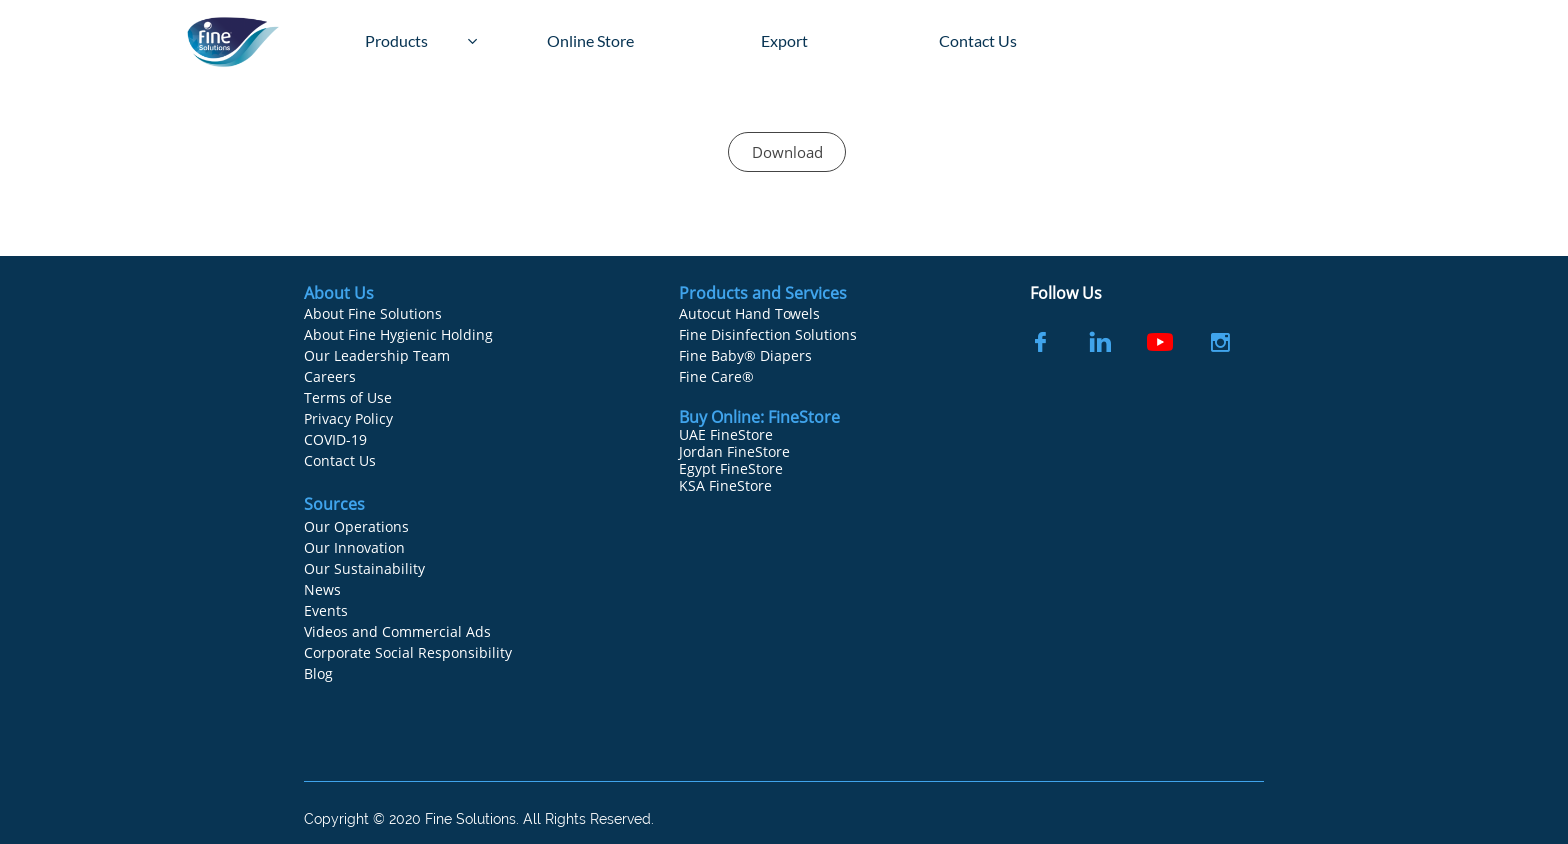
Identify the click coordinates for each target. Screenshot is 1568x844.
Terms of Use (348, 397)
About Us (339, 293)
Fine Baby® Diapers (745, 355)
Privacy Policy (348, 418)
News (322, 589)
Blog (318, 673)
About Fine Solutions (373, 313)
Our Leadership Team (377, 355)
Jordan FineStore (734, 451)
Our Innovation (354, 547)
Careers (330, 376)
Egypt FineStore (731, 468)
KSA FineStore (725, 485)
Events (326, 610)
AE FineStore (731, 434)
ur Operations (362, 526)
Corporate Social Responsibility (408, 652)
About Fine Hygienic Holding (398, 334)
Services (816, 293)
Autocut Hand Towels (749, 313)
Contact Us (340, 460)
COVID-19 (335, 439)
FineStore (804, 417)
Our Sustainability (364, 568)
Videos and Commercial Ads (397, 631)
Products (715, 293)
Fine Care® (716, 376)
